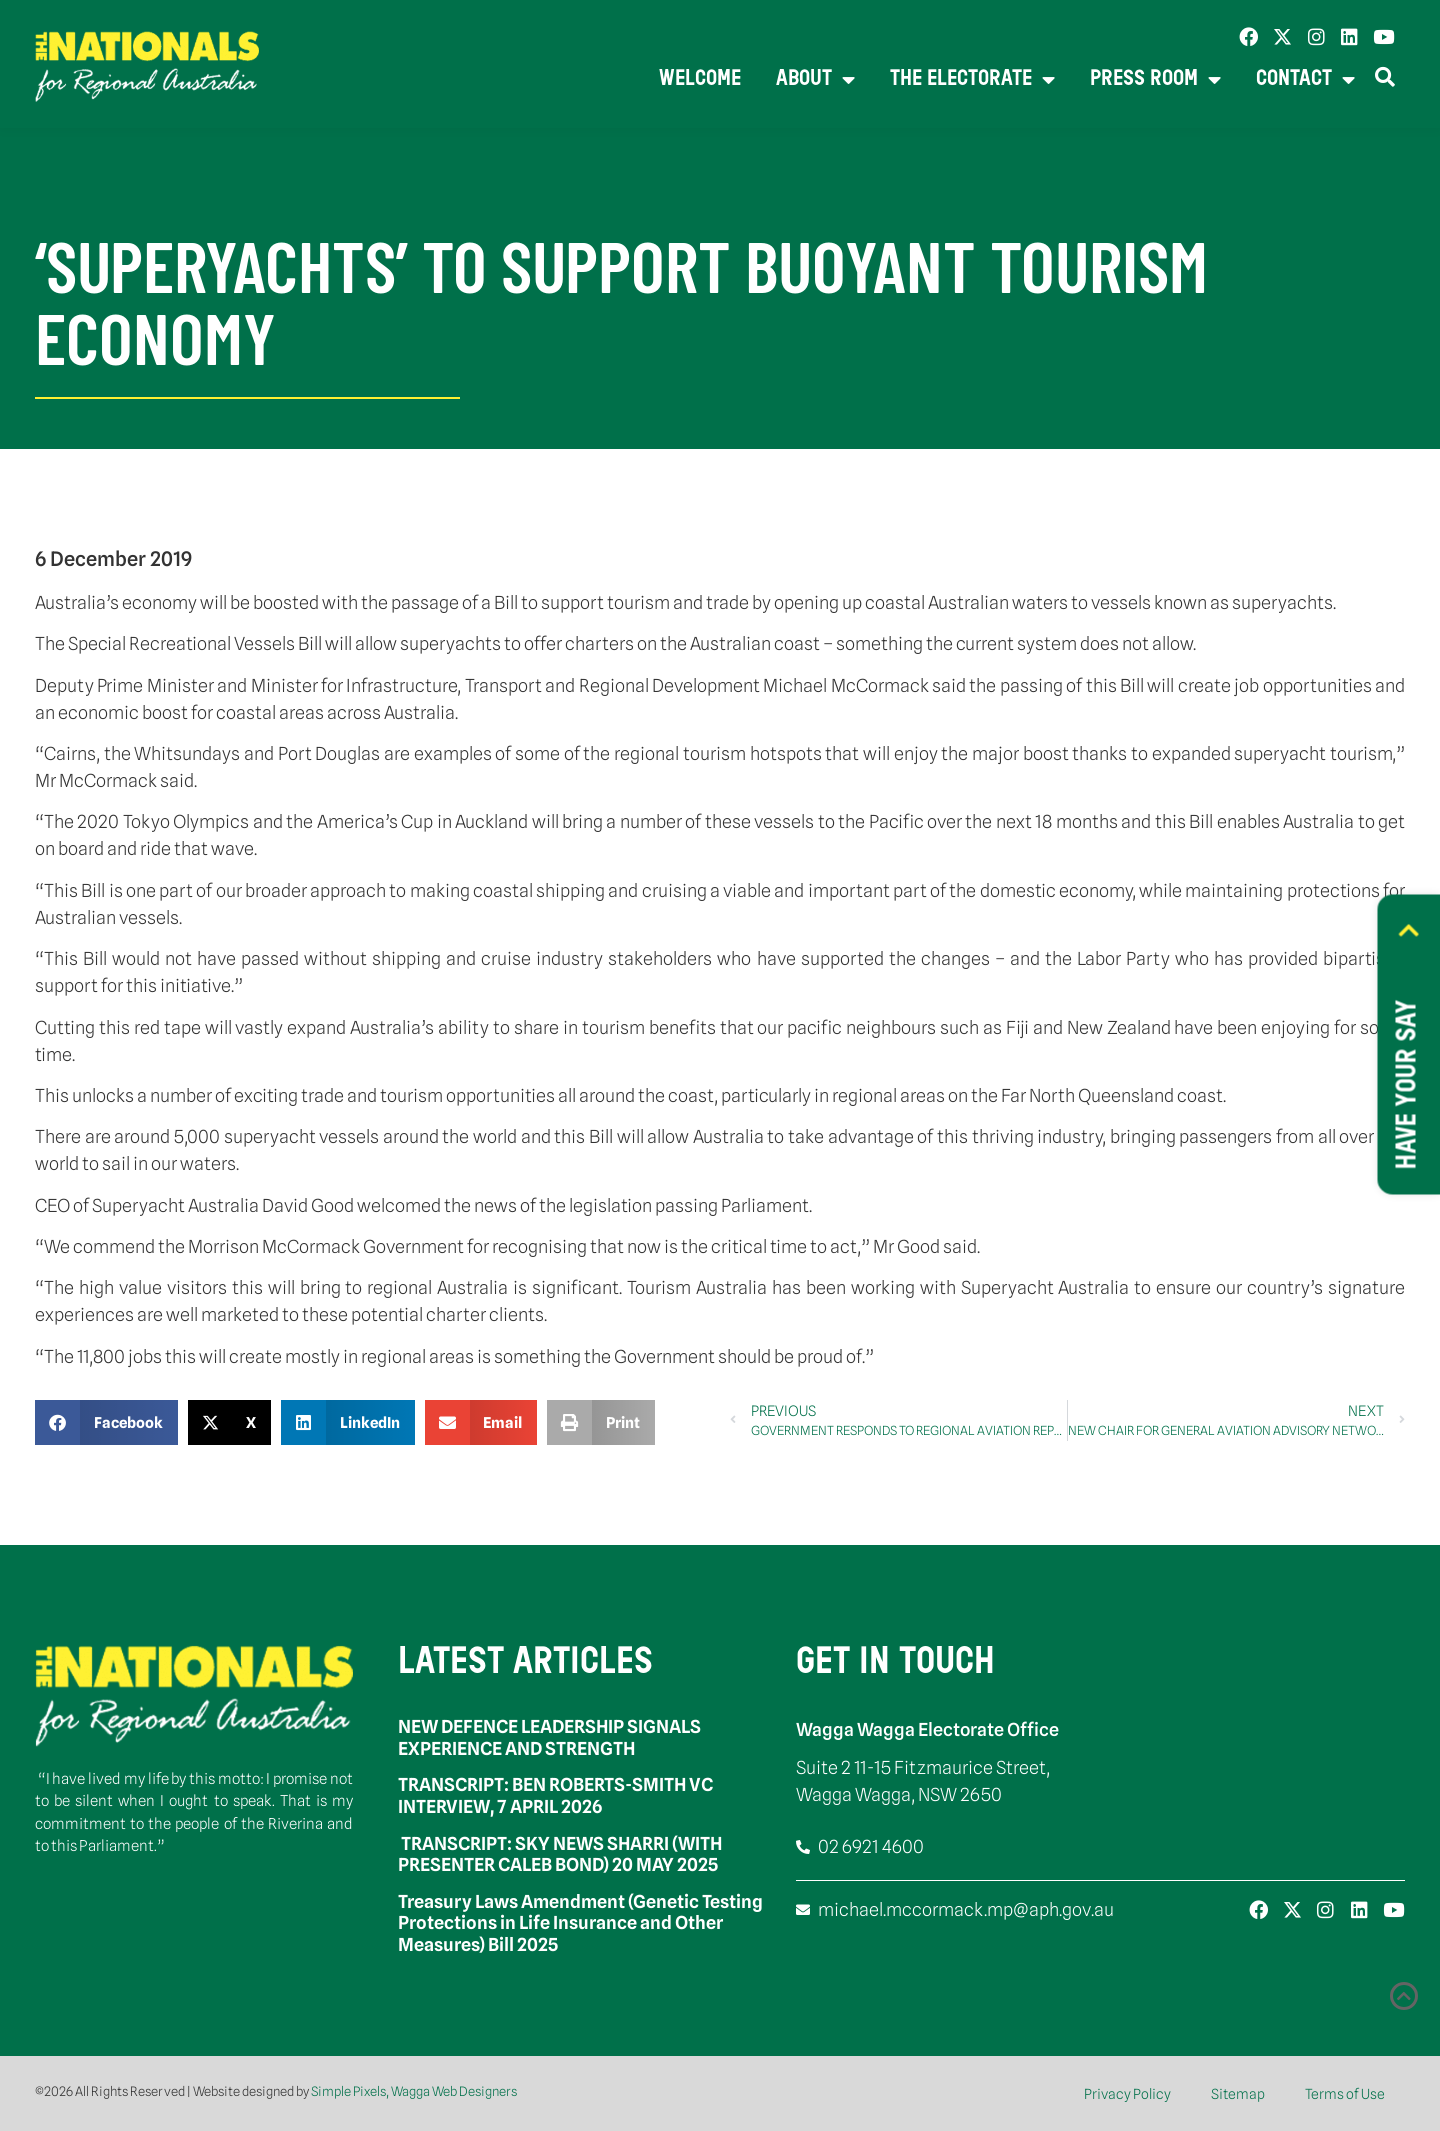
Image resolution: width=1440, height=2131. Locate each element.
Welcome (700, 79)
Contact (1305, 80)
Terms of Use (1345, 2094)
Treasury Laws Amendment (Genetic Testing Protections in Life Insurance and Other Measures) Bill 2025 (580, 1923)
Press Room (1155, 80)
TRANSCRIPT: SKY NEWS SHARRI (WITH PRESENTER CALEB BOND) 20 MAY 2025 (560, 1854)
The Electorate (972, 80)
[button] (106, 1422)
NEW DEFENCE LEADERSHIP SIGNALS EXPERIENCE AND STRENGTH (549, 1737)
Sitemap (1238, 2094)
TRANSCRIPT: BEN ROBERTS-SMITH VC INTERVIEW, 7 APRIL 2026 (555, 1795)
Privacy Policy (1127, 2094)
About (815, 80)
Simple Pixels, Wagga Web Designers (414, 2091)
